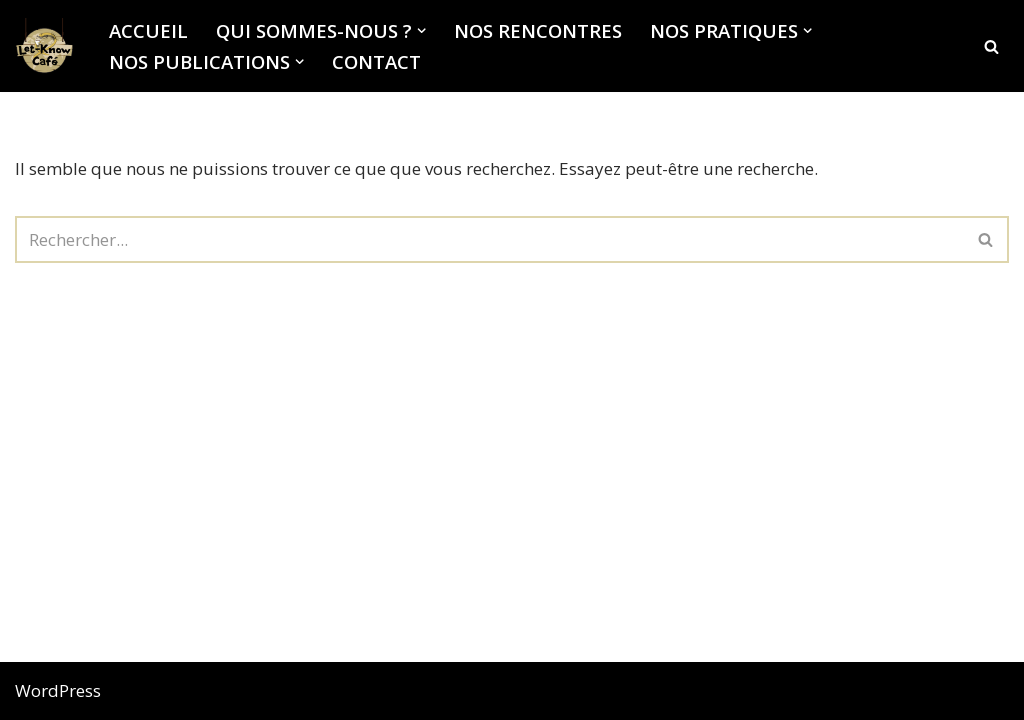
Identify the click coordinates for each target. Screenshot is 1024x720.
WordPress (58, 690)
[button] (421, 30)
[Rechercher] (991, 46)
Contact (376, 61)
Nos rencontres (538, 30)
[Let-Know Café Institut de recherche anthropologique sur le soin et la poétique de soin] (45, 46)
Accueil (148, 30)
